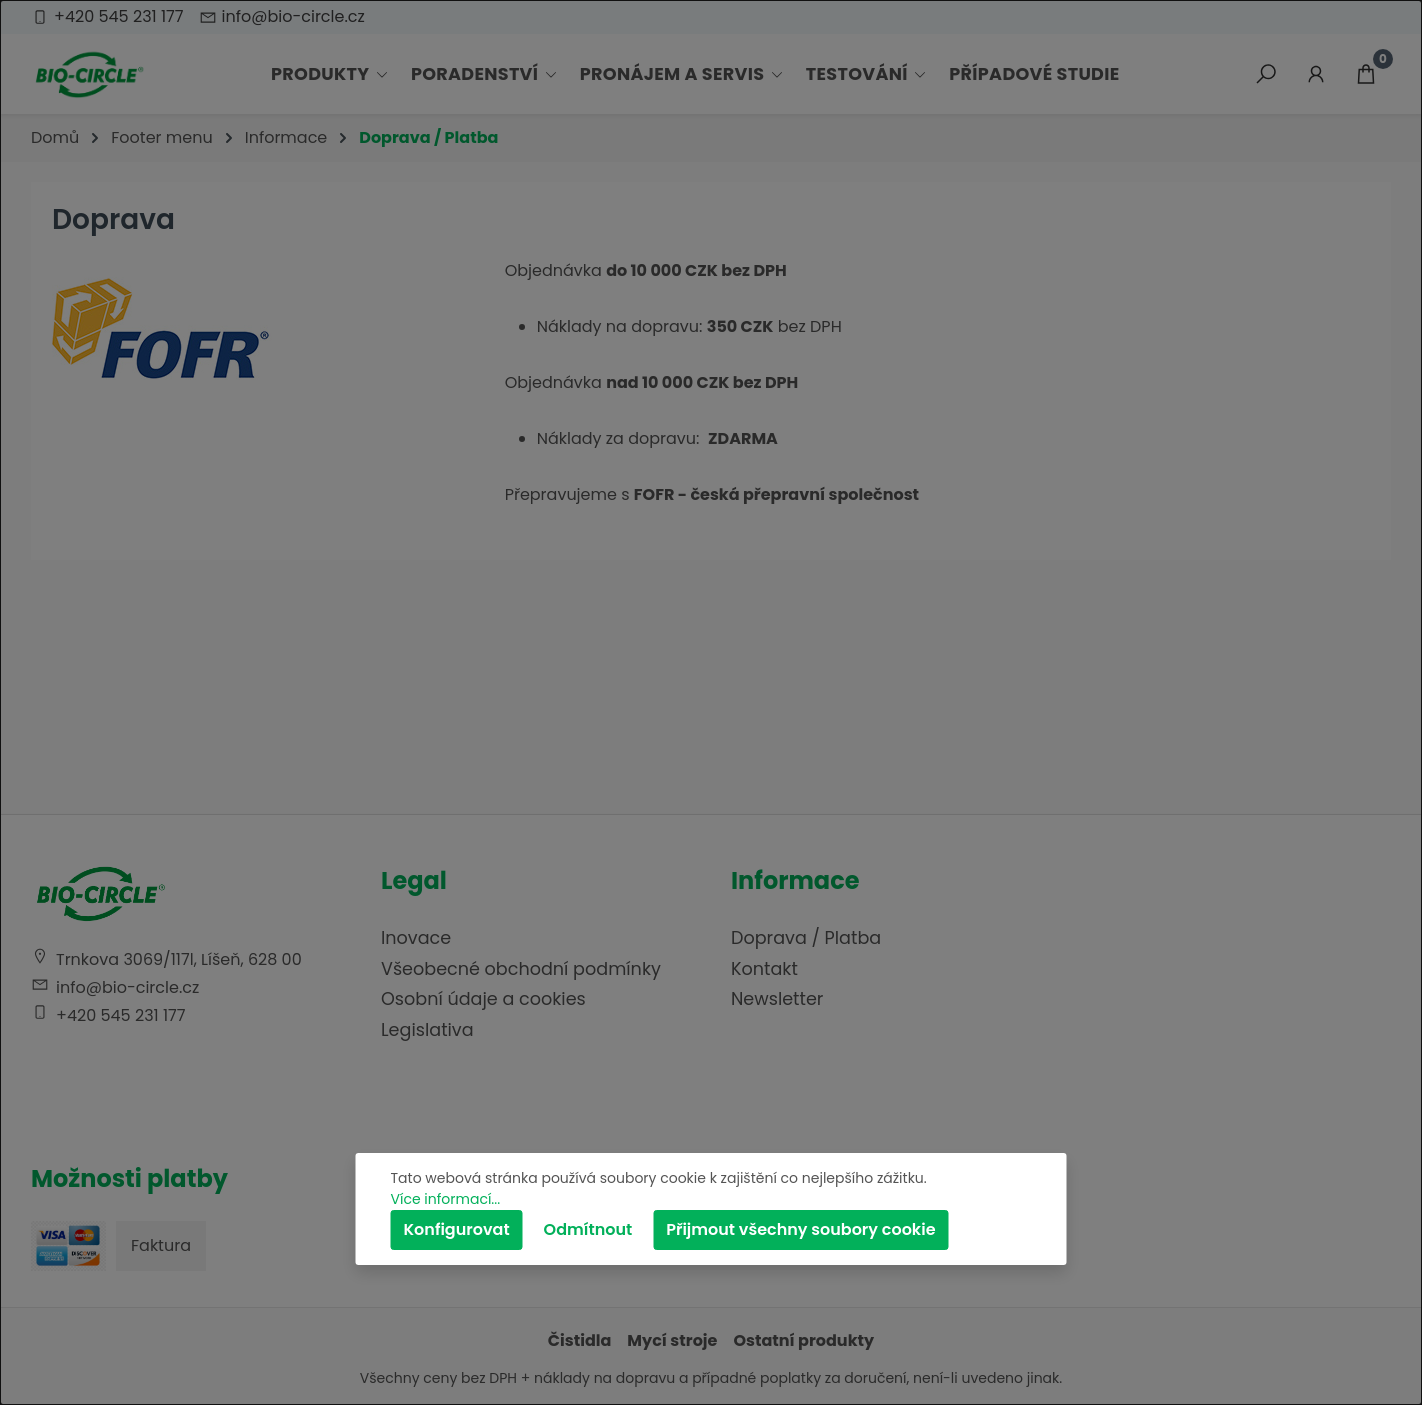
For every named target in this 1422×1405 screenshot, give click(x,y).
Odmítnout (588, 1229)
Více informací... (446, 1199)
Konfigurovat (457, 1229)
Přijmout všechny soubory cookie (800, 1229)
